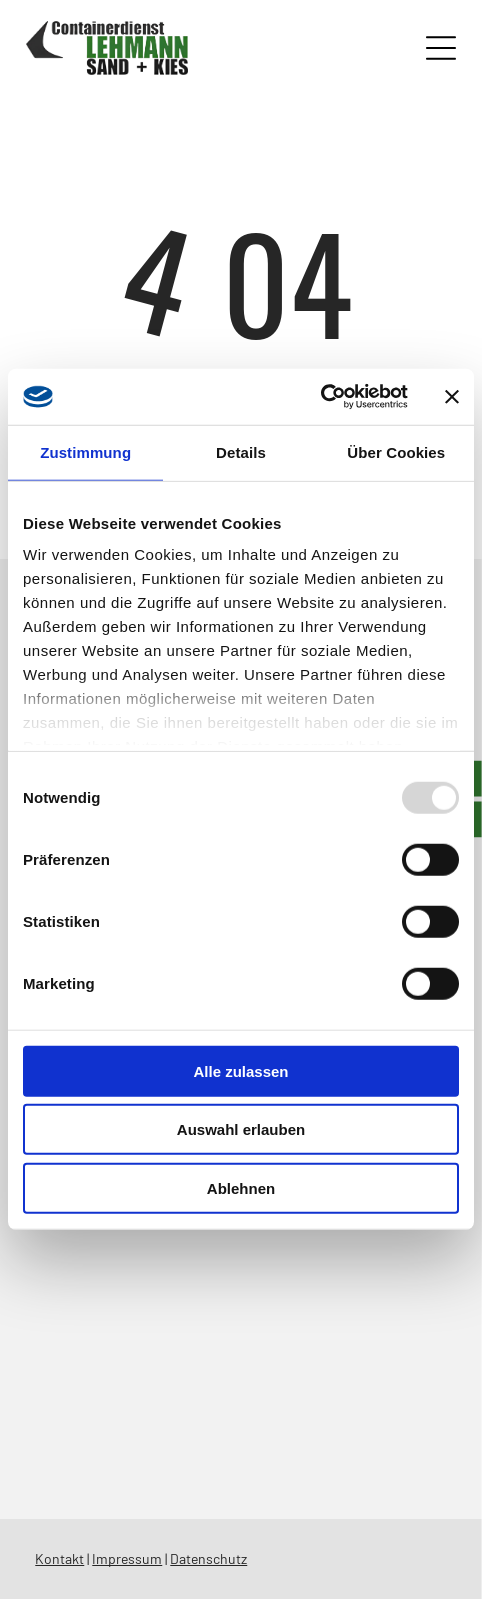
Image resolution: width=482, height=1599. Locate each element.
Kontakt (59, 1558)
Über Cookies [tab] (396, 452)
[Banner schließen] (452, 397)
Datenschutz (208, 1558)
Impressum (127, 1558)
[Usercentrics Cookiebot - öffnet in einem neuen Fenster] (320, 397)
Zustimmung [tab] (85, 452)
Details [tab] (241, 452)
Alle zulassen (240, 1071)
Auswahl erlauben (241, 1129)
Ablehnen (241, 1188)
